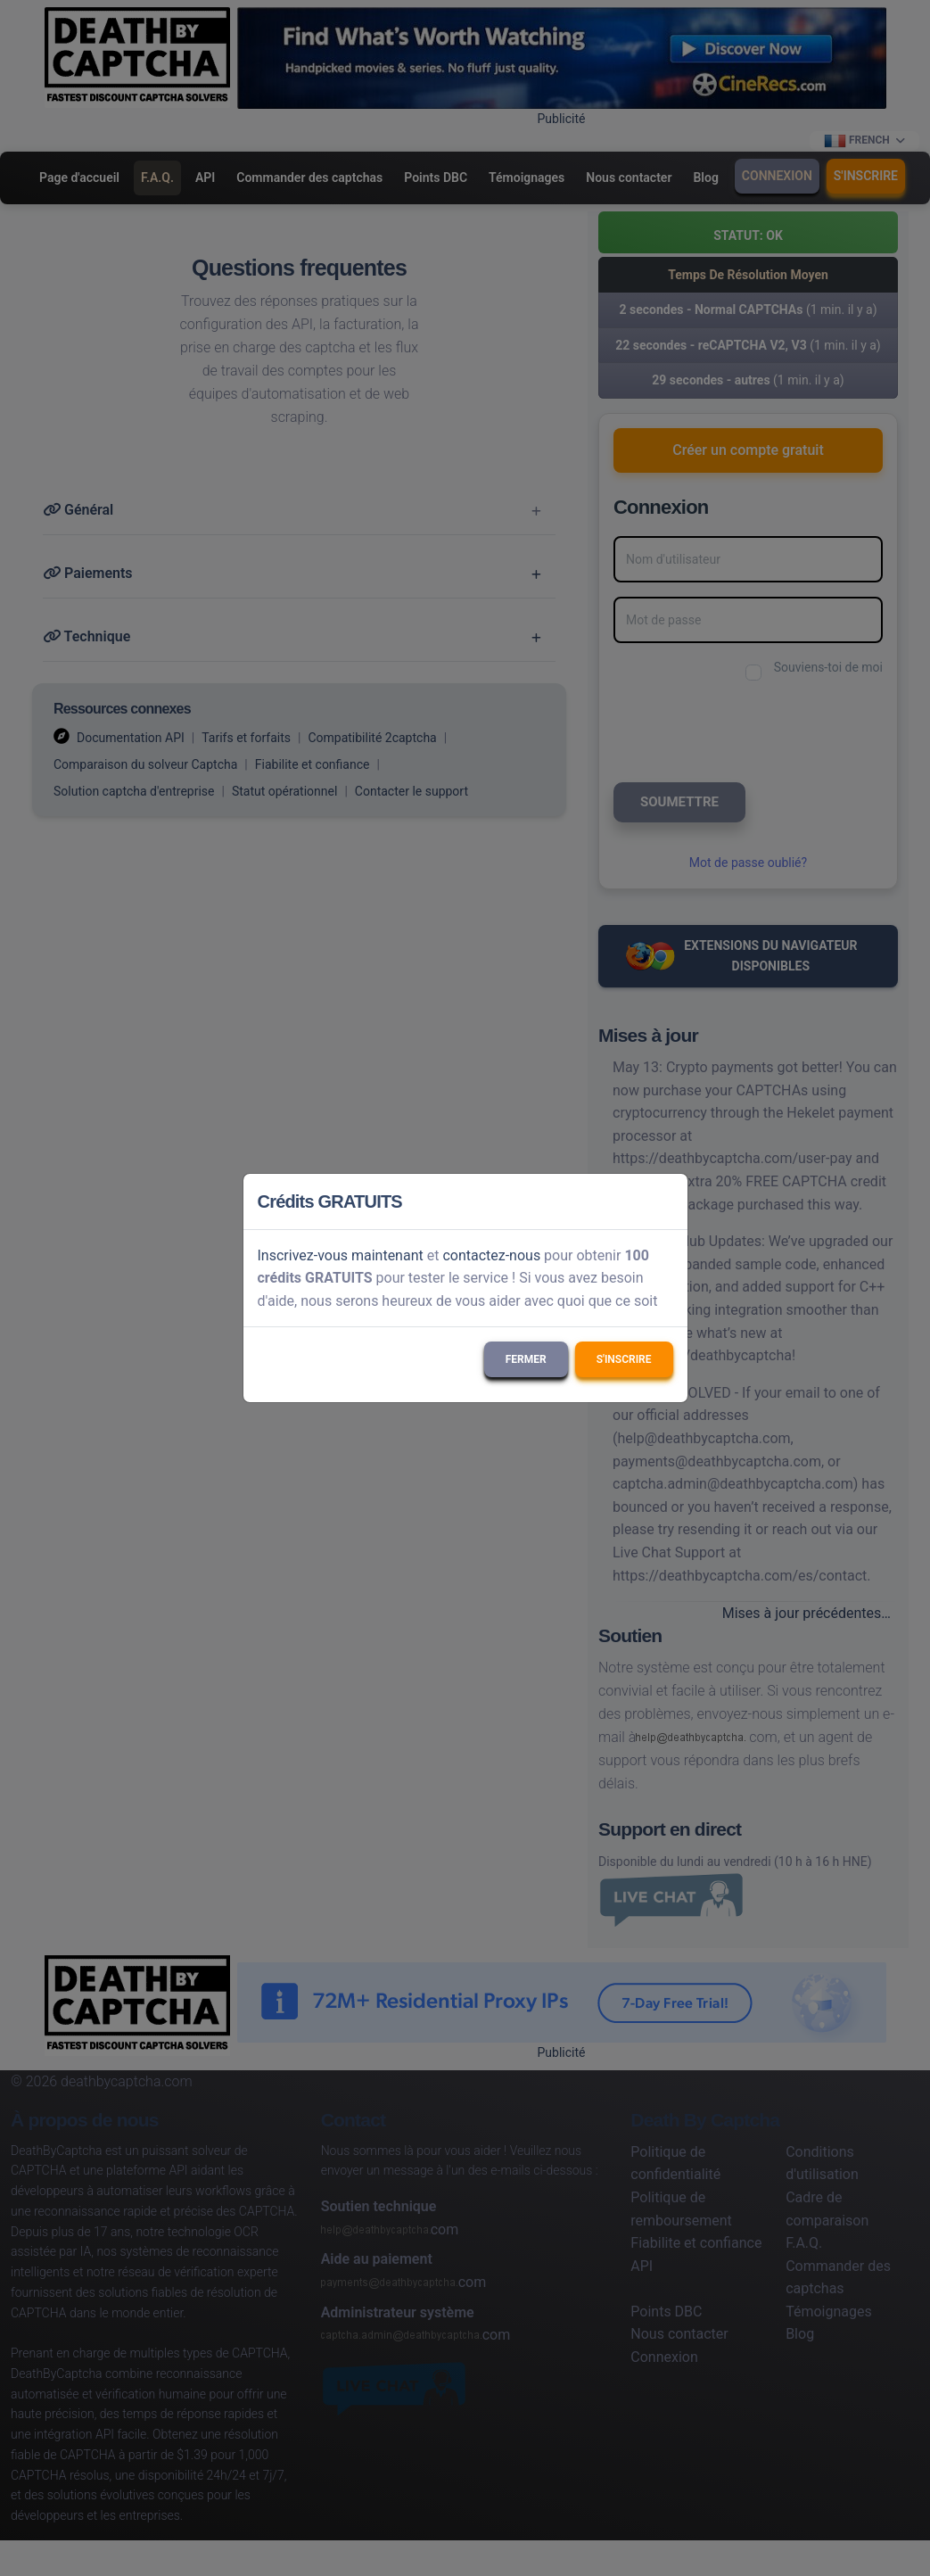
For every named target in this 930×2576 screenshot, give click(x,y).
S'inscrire (624, 1359)
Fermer (526, 1359)
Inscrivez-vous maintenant (341, 1255)
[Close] (666, 1201)
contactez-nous (491, 1255)
